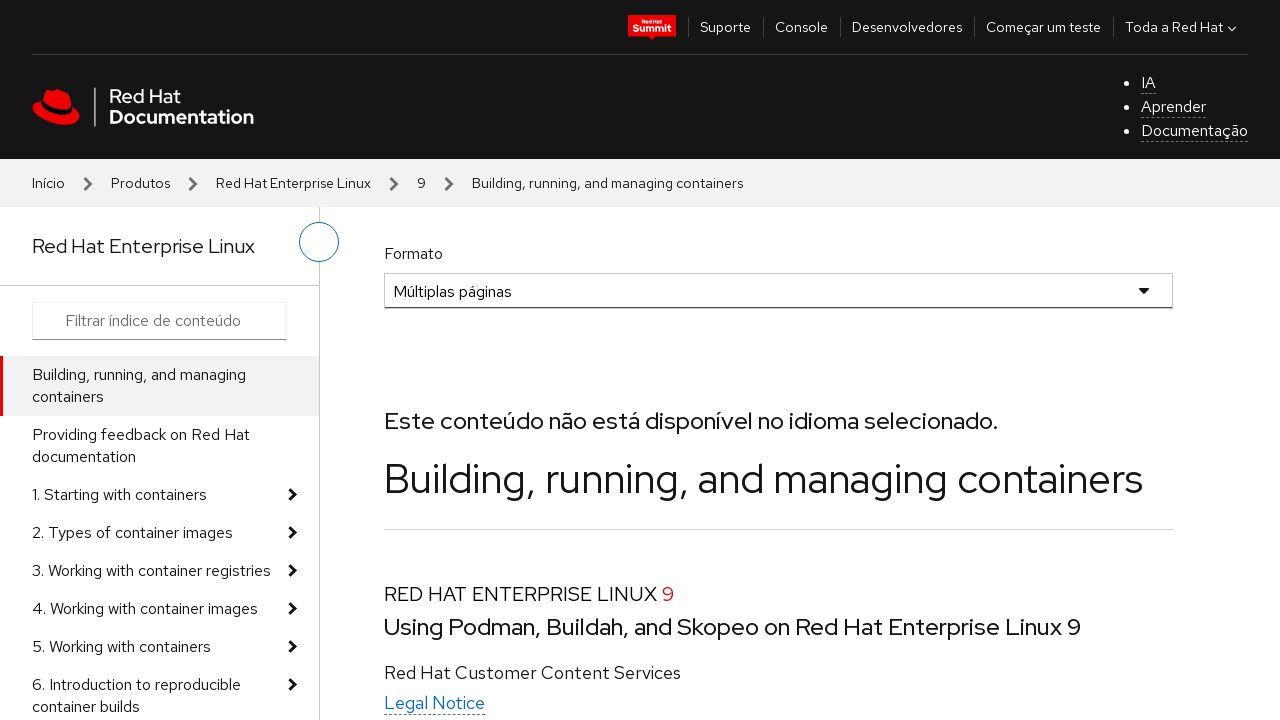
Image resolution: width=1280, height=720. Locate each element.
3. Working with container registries (151, 570)
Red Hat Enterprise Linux (293, 183)
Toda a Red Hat (1183, 27)
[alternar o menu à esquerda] (319, 242)
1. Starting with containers (119, 494)
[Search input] (159, 321)
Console (801, 27)
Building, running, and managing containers (139, 385)
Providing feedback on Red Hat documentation (141, 445)
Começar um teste (1043, 27)
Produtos (140, 183)
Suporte (725, 27)
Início (48, 183)
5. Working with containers (121, 646)
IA (1148, 82)
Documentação (1194, 130)
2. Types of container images (132, 532)
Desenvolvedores (907, 27)
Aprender (1173, 106)
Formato (413, 253)
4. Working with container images (145, 608)
